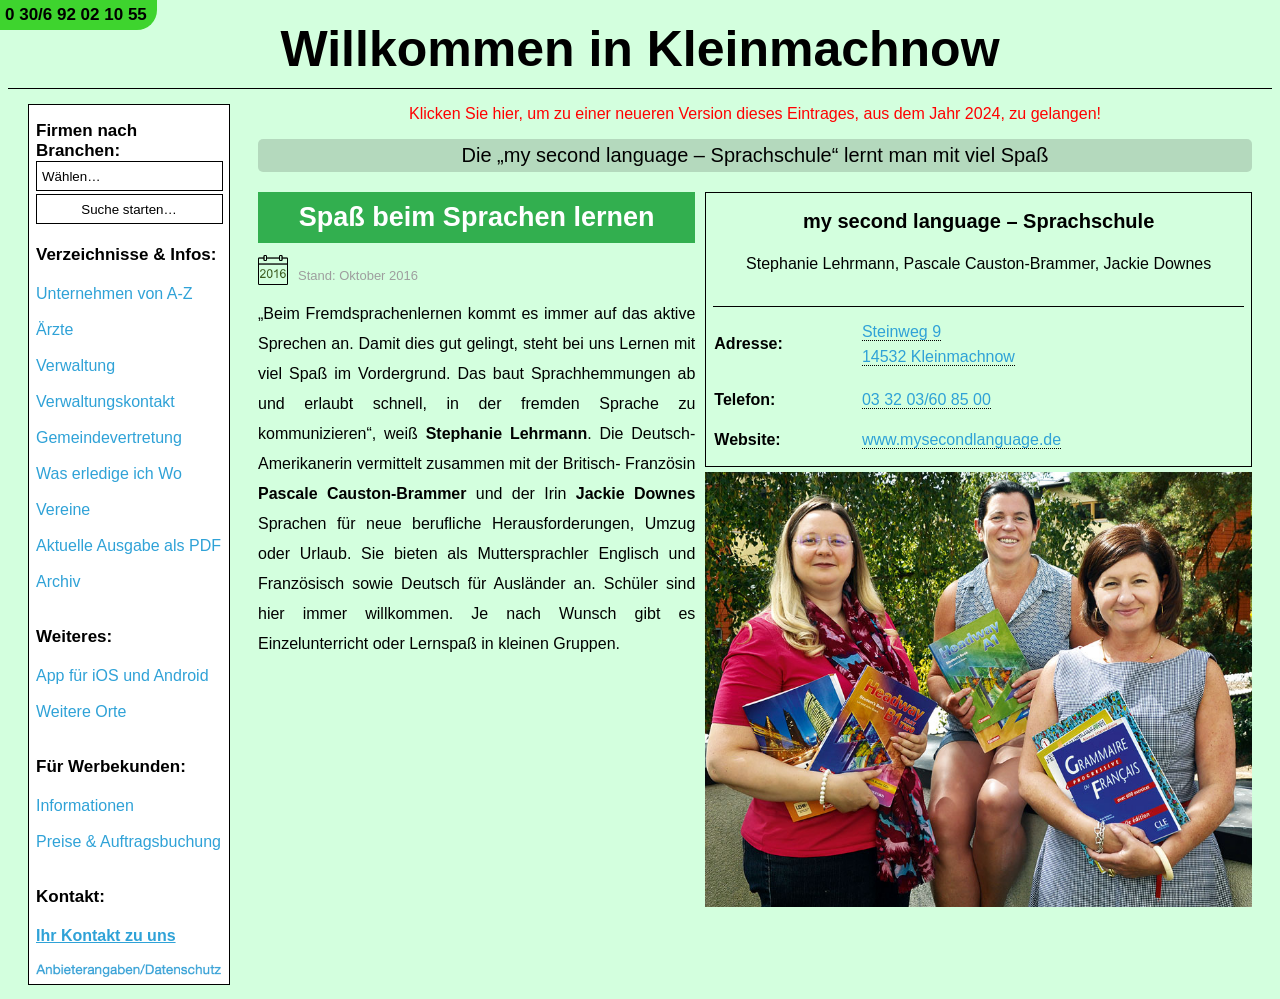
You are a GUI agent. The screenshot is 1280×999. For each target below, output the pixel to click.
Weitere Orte (81, 711)
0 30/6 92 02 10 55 (76, 14)
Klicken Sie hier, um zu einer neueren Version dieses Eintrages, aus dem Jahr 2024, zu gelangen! (755, 113)
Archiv (58, 581)
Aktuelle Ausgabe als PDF (128, 545)
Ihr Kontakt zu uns (106, 935)
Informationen (85, 805)
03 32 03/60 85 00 (926, 399)
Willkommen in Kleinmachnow (639, 49)
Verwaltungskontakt (105, 401)
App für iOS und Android (122, 675)
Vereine (63, 509)
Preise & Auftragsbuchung (128, 841)
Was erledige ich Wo (109, 473)
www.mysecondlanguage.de (961, 439)
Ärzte (54, 329)
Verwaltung (75, 365)
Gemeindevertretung (109, 437)
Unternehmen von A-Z (114, 293)
